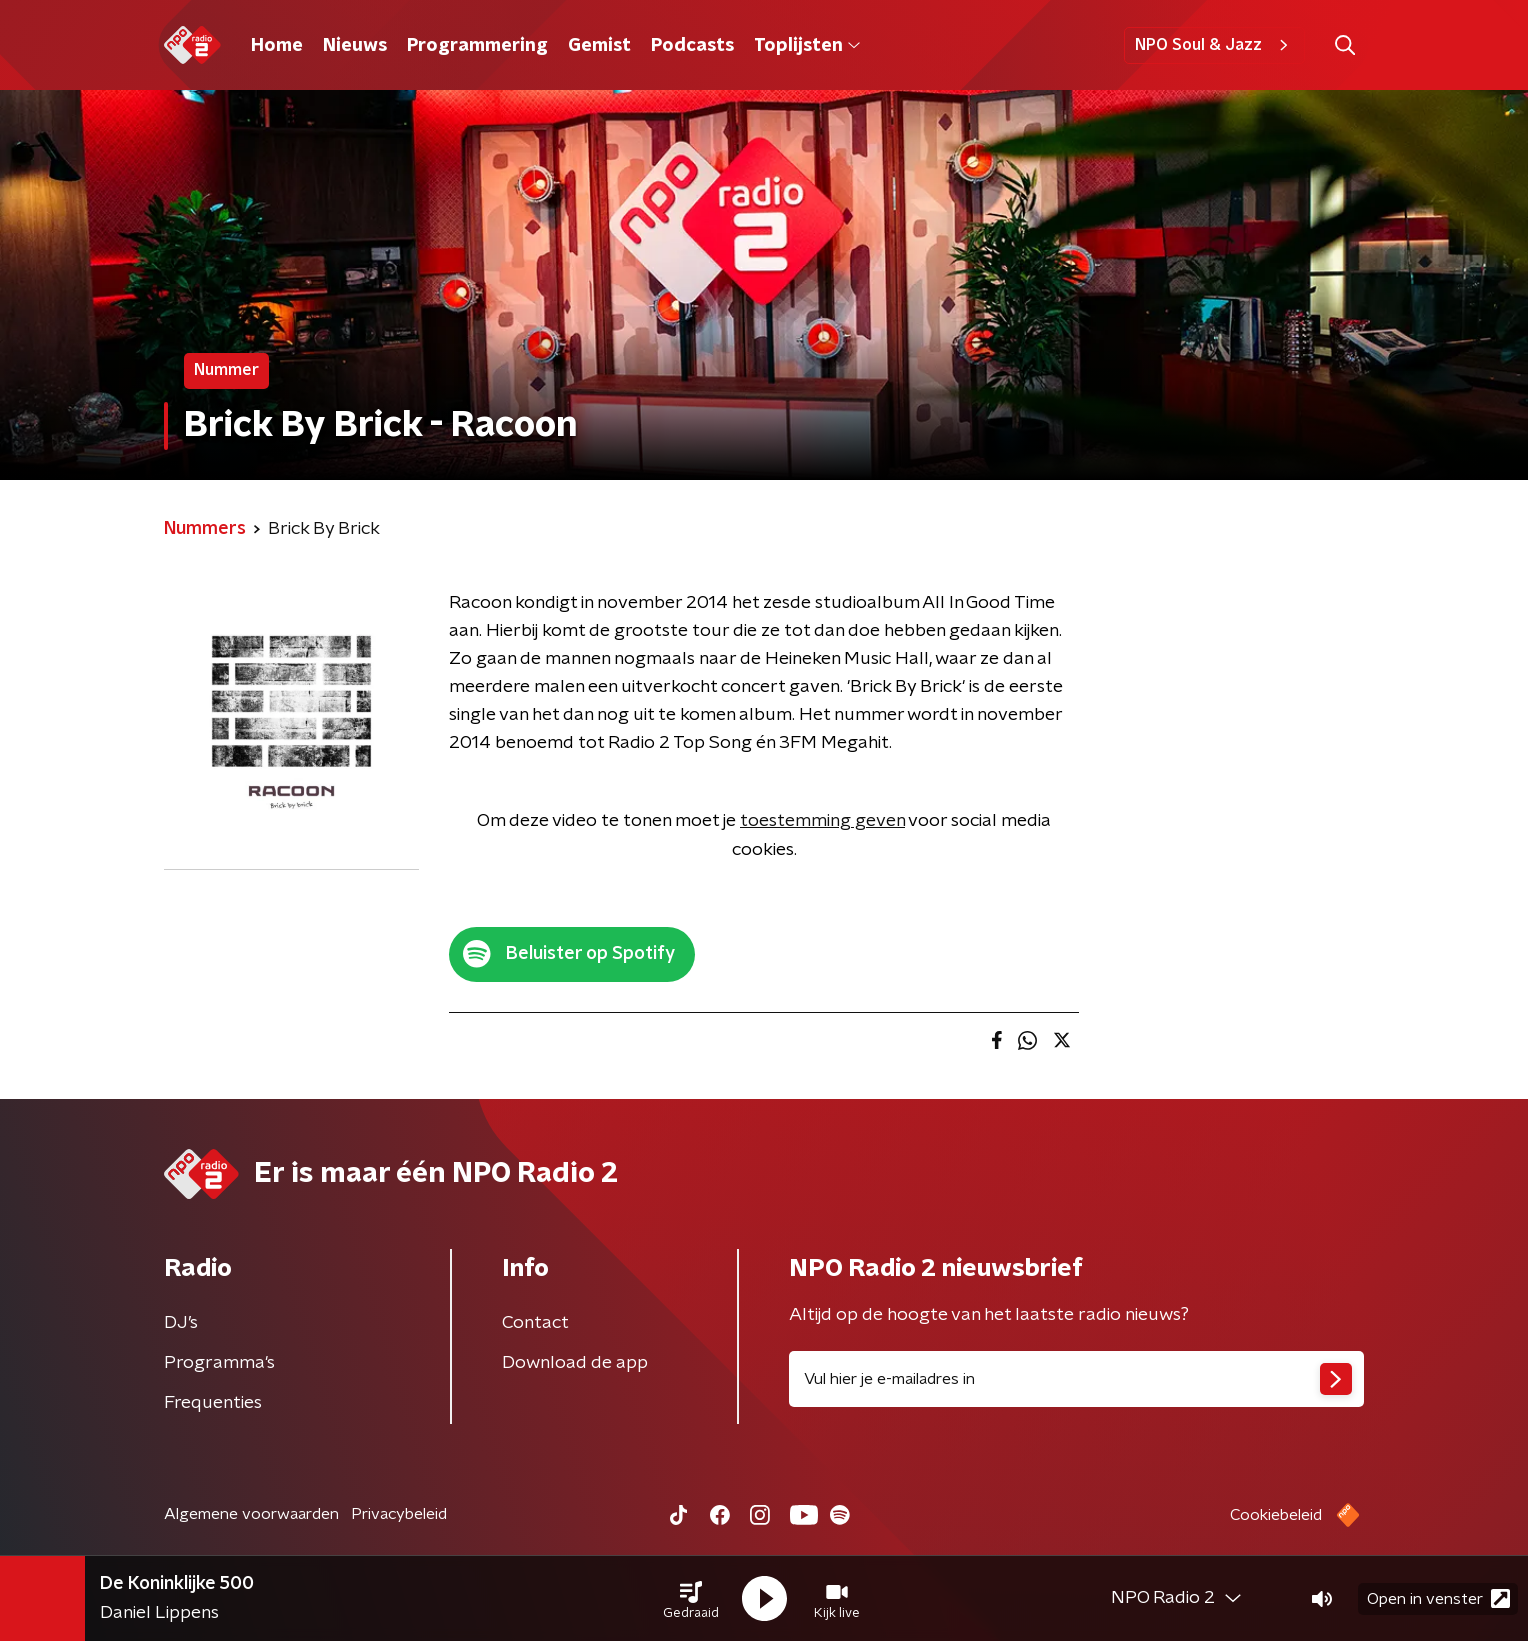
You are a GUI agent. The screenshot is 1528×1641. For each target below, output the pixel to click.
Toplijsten (807, 46)
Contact (535, 1323)
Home (277, 46)
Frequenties (213, 1403)
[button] (691, 1599)
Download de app (575, 1363)
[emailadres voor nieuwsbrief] (1076, 1379)
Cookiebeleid (1276, 1515)
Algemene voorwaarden (251, 1514)
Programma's (219, 1363)
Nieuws (355, 46)
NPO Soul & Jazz (1214, 45)
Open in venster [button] (1438, 1598)
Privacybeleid (399, 1514)
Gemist (599, 46)
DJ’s (181, 1323)
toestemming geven (822, 821)
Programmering (477, 46)
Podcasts (692, 46)
